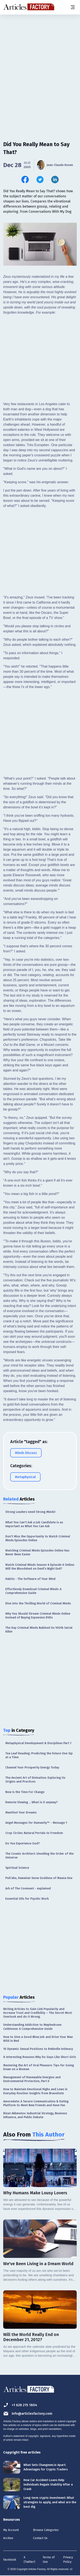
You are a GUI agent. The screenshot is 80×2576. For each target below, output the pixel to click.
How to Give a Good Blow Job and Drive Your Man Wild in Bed (38, 2039)
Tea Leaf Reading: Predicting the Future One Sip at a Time (39, 1755)
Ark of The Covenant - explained (28, 1888)
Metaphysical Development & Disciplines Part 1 (38, 1743)
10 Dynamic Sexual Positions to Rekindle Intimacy (38, 2049)
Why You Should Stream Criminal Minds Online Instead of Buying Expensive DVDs (37, 1615)
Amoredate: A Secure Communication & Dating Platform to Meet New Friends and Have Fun (35, 2103)
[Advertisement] (40, 58)
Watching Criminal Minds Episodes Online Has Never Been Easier (37, 1552)
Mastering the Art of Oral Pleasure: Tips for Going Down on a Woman (38, 2067)
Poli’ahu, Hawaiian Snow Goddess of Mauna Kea (38, 1878)
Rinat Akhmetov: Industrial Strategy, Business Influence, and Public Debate (35, 2115)
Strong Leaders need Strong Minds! (30, 1512)
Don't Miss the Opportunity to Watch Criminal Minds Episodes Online (37, 1538)
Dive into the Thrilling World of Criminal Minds (38, 1603)
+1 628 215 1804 (20, 2405)
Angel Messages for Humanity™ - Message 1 (36, 1823)
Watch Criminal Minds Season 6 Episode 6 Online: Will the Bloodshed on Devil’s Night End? (39, 1566)
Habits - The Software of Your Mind (30, 1579)
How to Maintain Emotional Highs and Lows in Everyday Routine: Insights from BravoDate (35, 2091)
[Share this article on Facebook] (25, 179)
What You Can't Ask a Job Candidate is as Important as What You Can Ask (34, 1524)
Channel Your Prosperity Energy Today (32, 1767)
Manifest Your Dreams (20, 1812)
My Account (11, 2530)
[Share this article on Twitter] (40, 179)
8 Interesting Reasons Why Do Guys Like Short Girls (39, 2057)
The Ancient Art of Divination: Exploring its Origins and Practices (35, 1779)
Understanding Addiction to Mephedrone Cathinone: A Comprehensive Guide (32, 2026)
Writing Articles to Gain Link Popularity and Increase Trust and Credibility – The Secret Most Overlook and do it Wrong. (37, 2013)
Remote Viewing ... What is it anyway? (31, 1802)
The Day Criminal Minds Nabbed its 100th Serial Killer (38, 1629)
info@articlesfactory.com (27, 2413)
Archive (8, 2538)
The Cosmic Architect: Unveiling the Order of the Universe (39, 1855)
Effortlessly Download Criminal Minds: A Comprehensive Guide (33, 1591)
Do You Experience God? (22, 1843)
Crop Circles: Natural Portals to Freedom (34, 1833)
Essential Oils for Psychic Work (27, 1899)
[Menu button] (72, 7)
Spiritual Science (17, 1868)
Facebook (9, 2559)
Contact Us (40, 2538)
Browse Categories (46, 2530)
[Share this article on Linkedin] (55, 179)
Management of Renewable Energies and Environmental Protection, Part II (32, 2079)
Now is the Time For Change (24, 1792)
